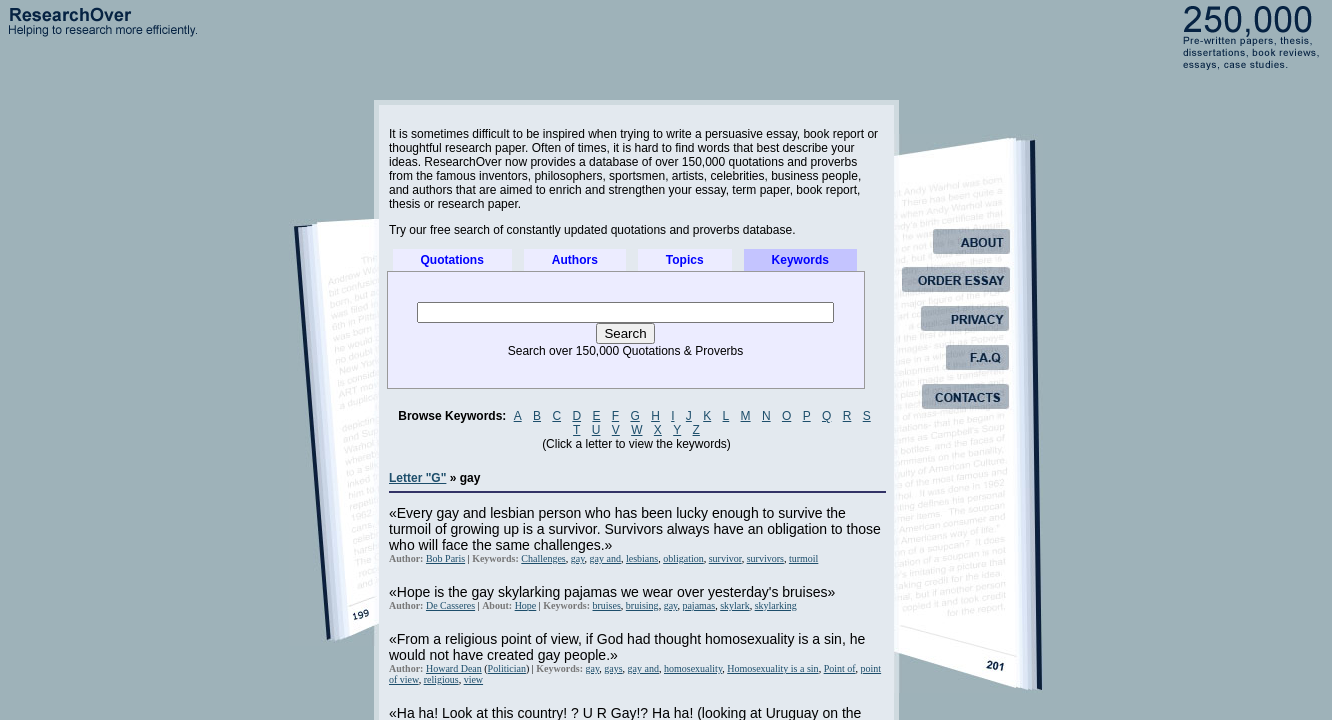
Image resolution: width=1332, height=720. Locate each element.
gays (613, 668)
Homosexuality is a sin (772, 668)
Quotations (452, 260)
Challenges (543, 558)
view (473, 679)
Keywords (800, 260)
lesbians (642, 558)
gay (578, 558)
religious (441, 679)
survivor (725, 558)
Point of (840, 668)
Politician (507, 668)
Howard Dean (454, 668)
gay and (605, 558)
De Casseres (450, 605)
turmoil (803, 558)
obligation (683, 558)
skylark (734, 605)
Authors (575, 260)
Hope (526, 605)
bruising (642, 605)
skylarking (776, 605)
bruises (607, 605)
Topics (685, 260)
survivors (765, 558)
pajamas (698, 605)
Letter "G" (417, 478)
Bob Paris (445, 558)
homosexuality (693, 668)
